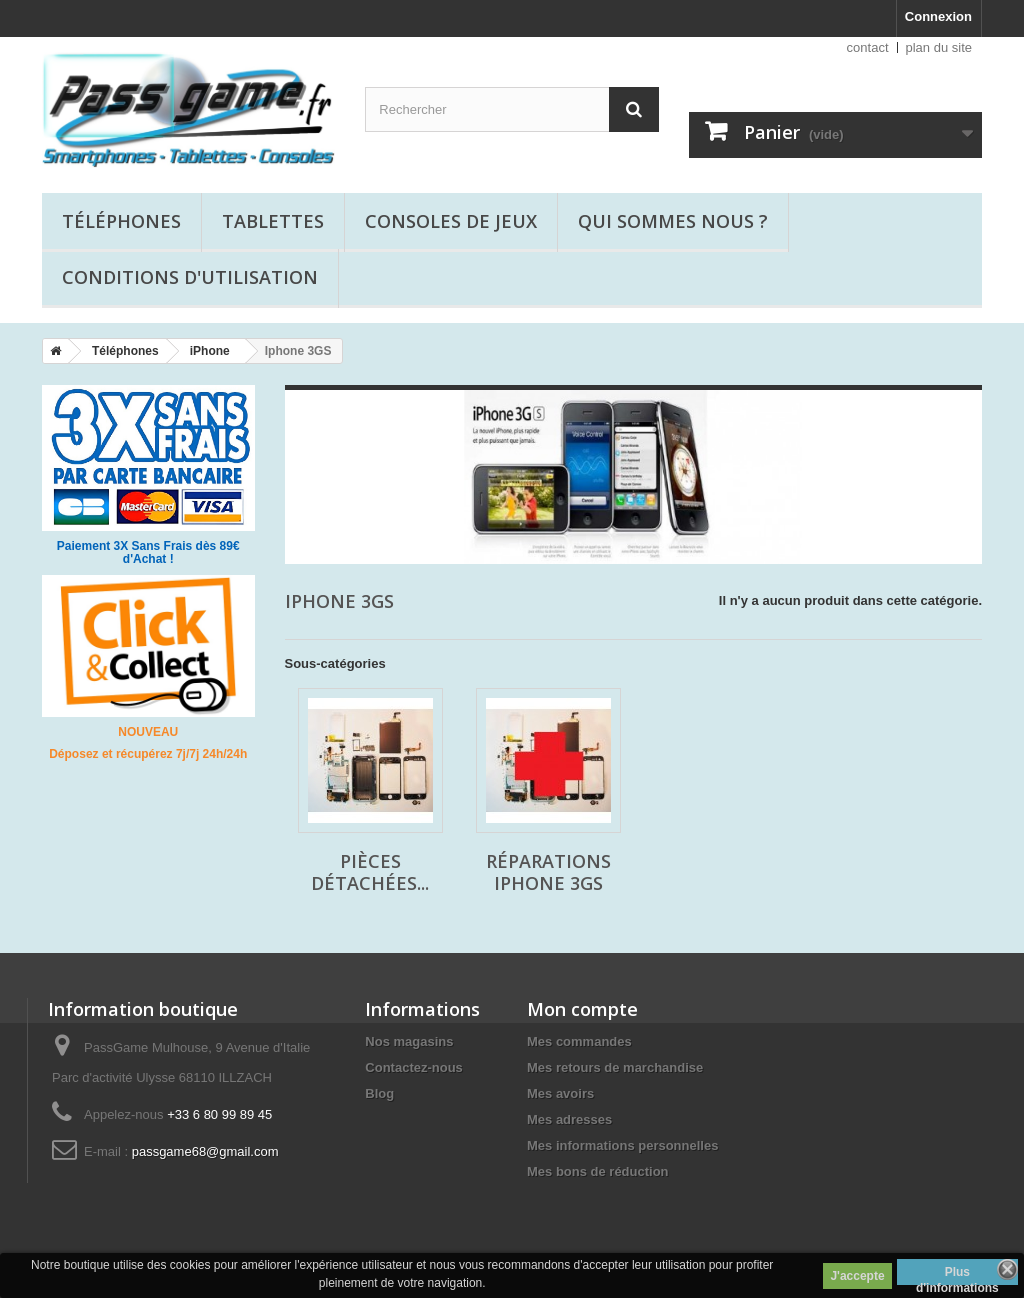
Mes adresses (569, 1119)
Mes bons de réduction (598, 1171)
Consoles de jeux (451, 221)
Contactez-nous (414, 1067)
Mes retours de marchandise (615, 1067)
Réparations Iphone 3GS (548, 872)
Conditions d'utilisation (190, 277)
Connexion (938, 16)
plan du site (939, 47)
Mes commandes (579, 1041)
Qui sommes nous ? (673, 221)
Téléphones (121, 221)
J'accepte (857, 1276)
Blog (379, 1093)
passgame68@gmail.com (205, 1151)
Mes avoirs (560, 1093)
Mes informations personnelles (622, 1145)
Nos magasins (409, 1041)
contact (868, 47)
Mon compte (582, 1009)
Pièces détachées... (370, 872)
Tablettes (273, 221)
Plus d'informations (957, 1275)
